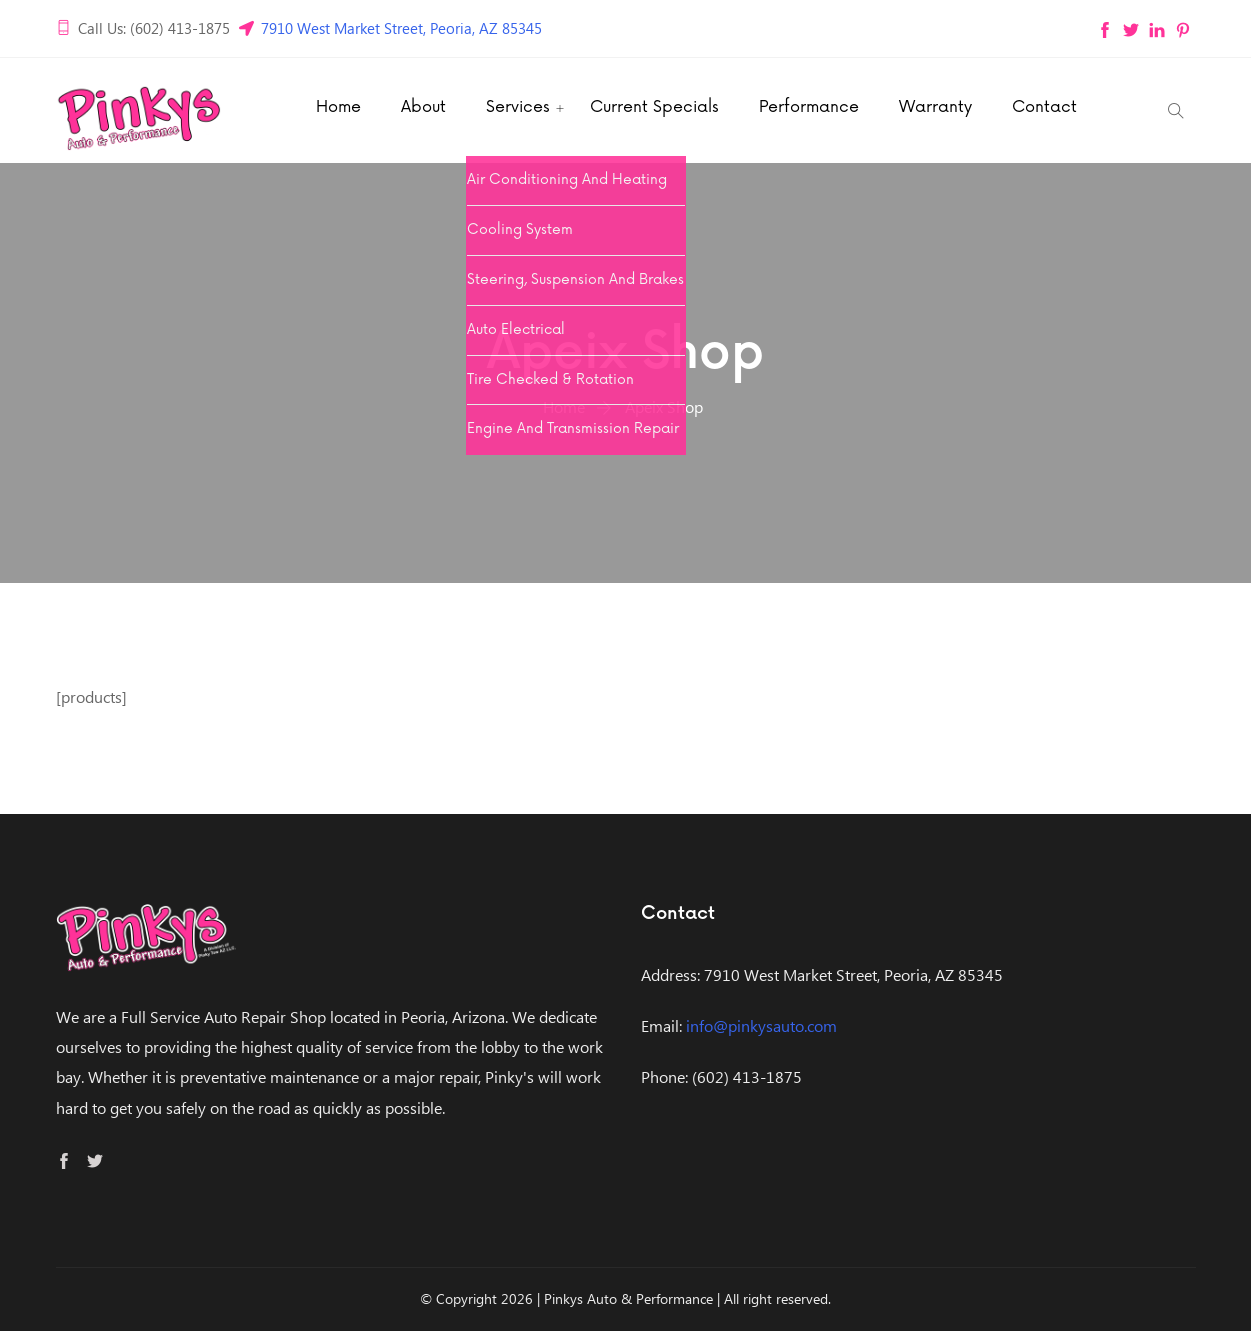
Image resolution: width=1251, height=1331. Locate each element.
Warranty (935, 107)
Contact (1044, 107)
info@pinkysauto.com (761, 1025)
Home (338, 107)
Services (518, 107)
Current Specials (654, 107)
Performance (809, 107)
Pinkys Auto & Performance (628, 1298)
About (423, 107)
